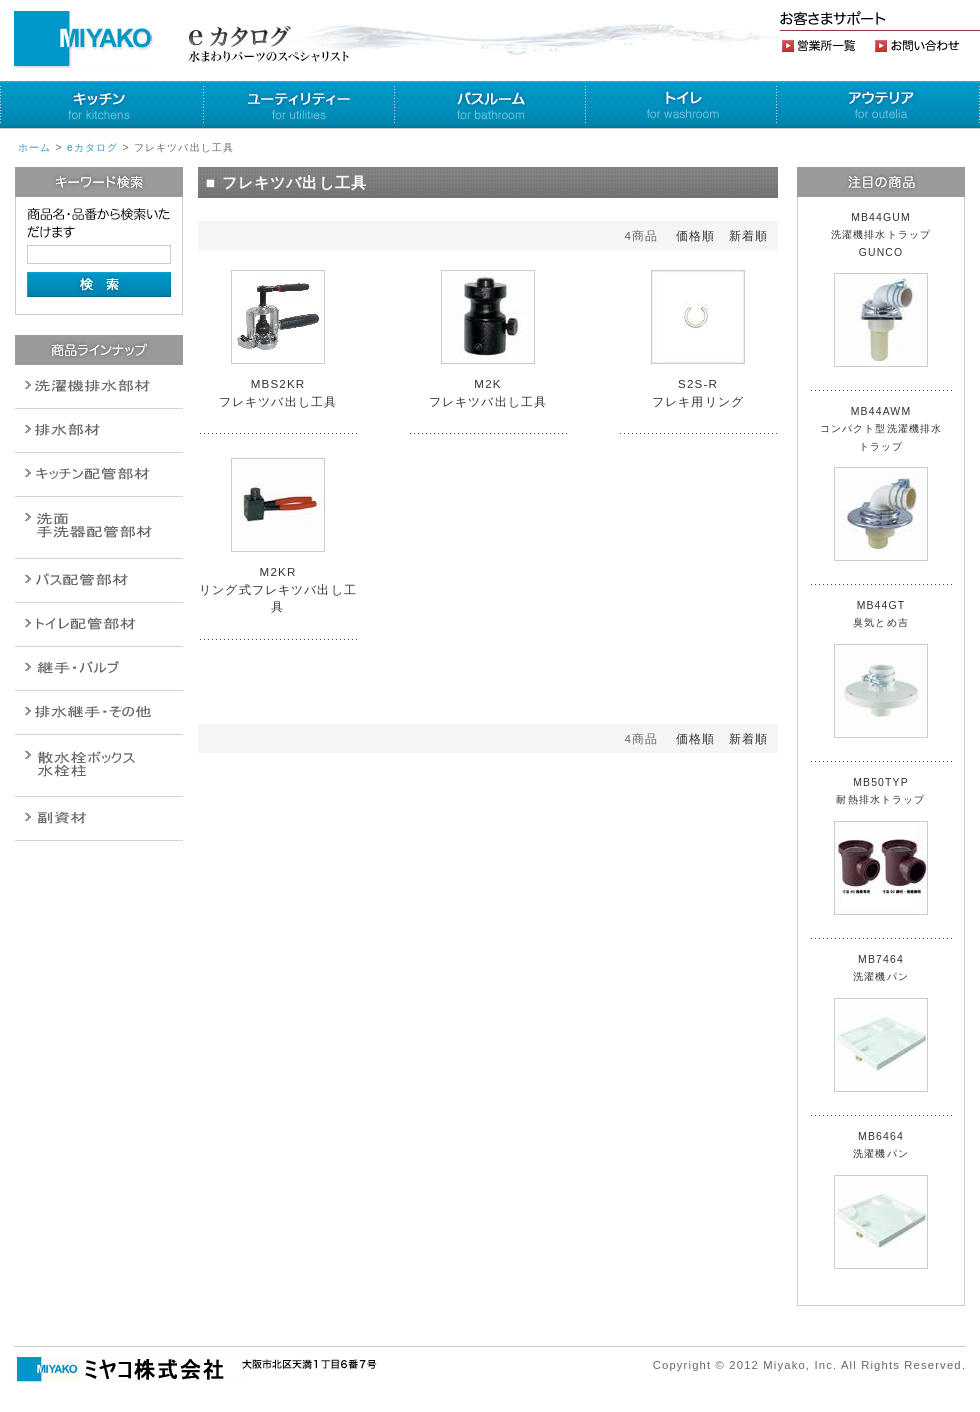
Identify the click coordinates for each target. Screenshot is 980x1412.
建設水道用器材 (99, 818)
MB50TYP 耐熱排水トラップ (881, 846)
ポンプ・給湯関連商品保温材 (99, 624)
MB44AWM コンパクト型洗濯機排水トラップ (881, 483)
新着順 (748, 235)
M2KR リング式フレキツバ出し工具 (278, 589)
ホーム (34, 147)
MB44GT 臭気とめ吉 (881, 669)
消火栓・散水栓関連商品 (99, 765)
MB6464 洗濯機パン (881, 1200)
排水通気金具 (99, 386)
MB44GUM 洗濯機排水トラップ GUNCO (887, 289)
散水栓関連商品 (99, 527)
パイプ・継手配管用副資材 (99, 474)
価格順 (695, 235)
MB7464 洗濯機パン (881, 1023)
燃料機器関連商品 (99, 712)
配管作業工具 (99, 668)
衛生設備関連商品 (99, 430)
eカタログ (93, 147)
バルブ (99, 580)
